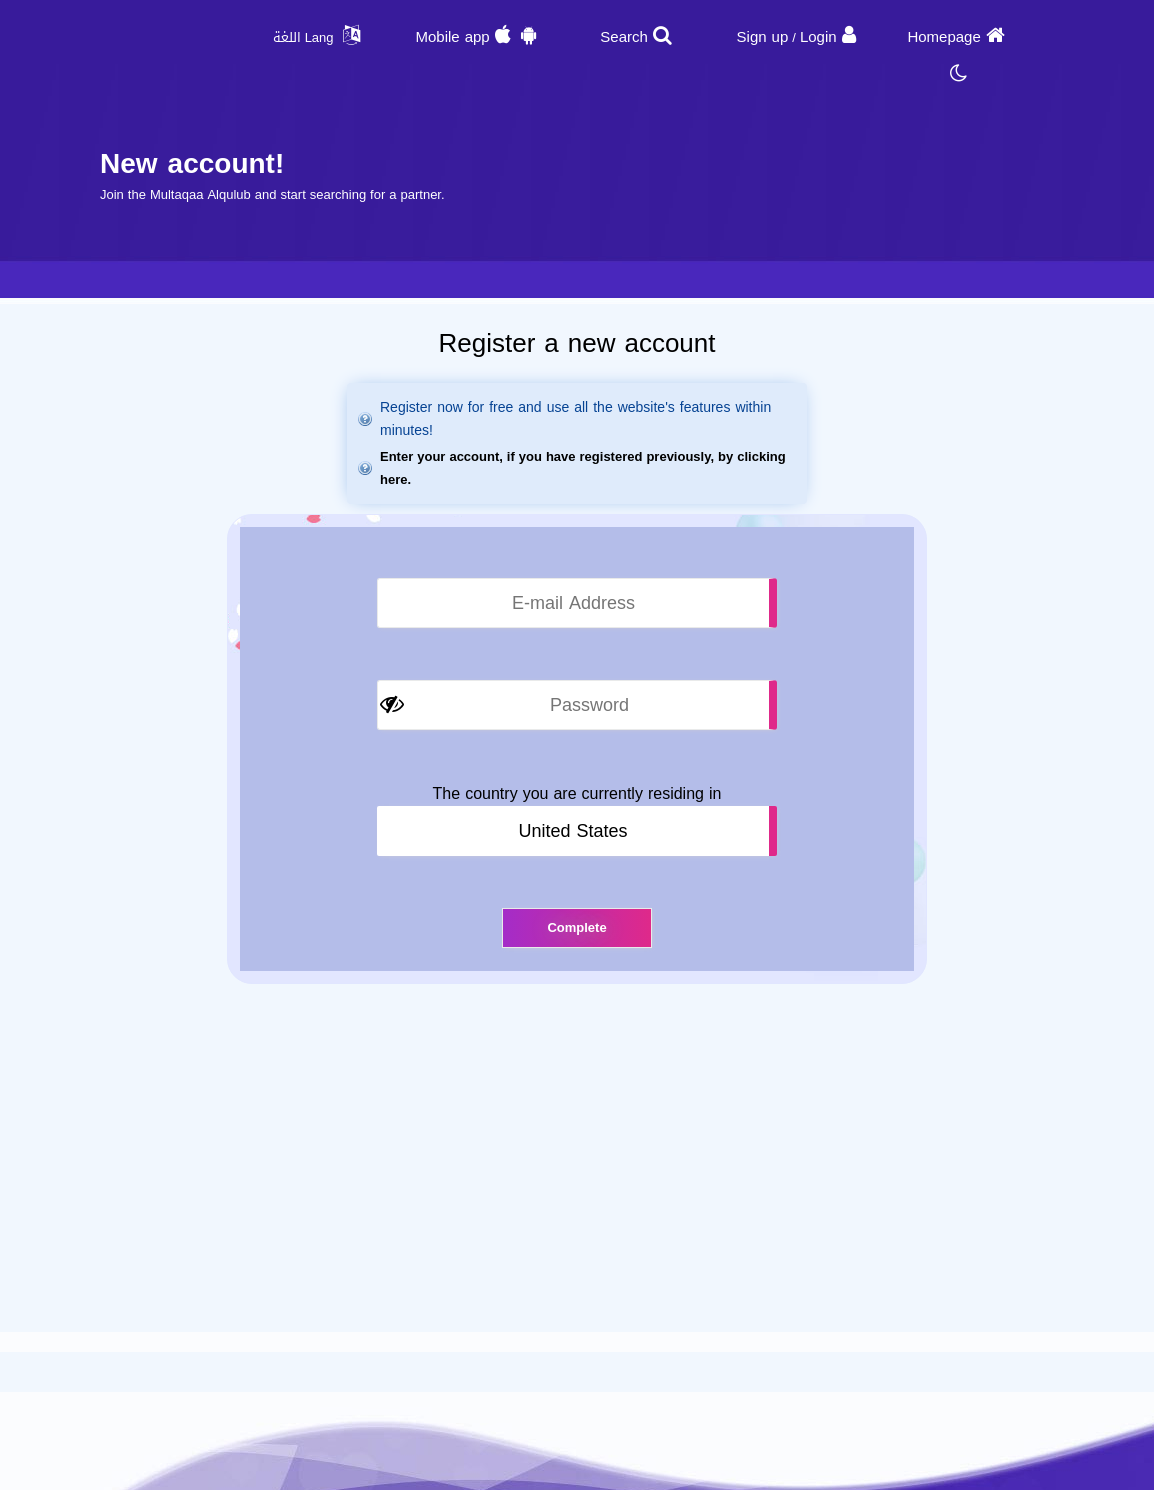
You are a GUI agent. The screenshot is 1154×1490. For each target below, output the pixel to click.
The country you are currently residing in (577, 794)
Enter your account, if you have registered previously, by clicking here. (583, 468)
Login (818, 37)
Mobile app (452, 37)
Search (624, 37)
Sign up (763, 37)
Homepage (943, 37)
